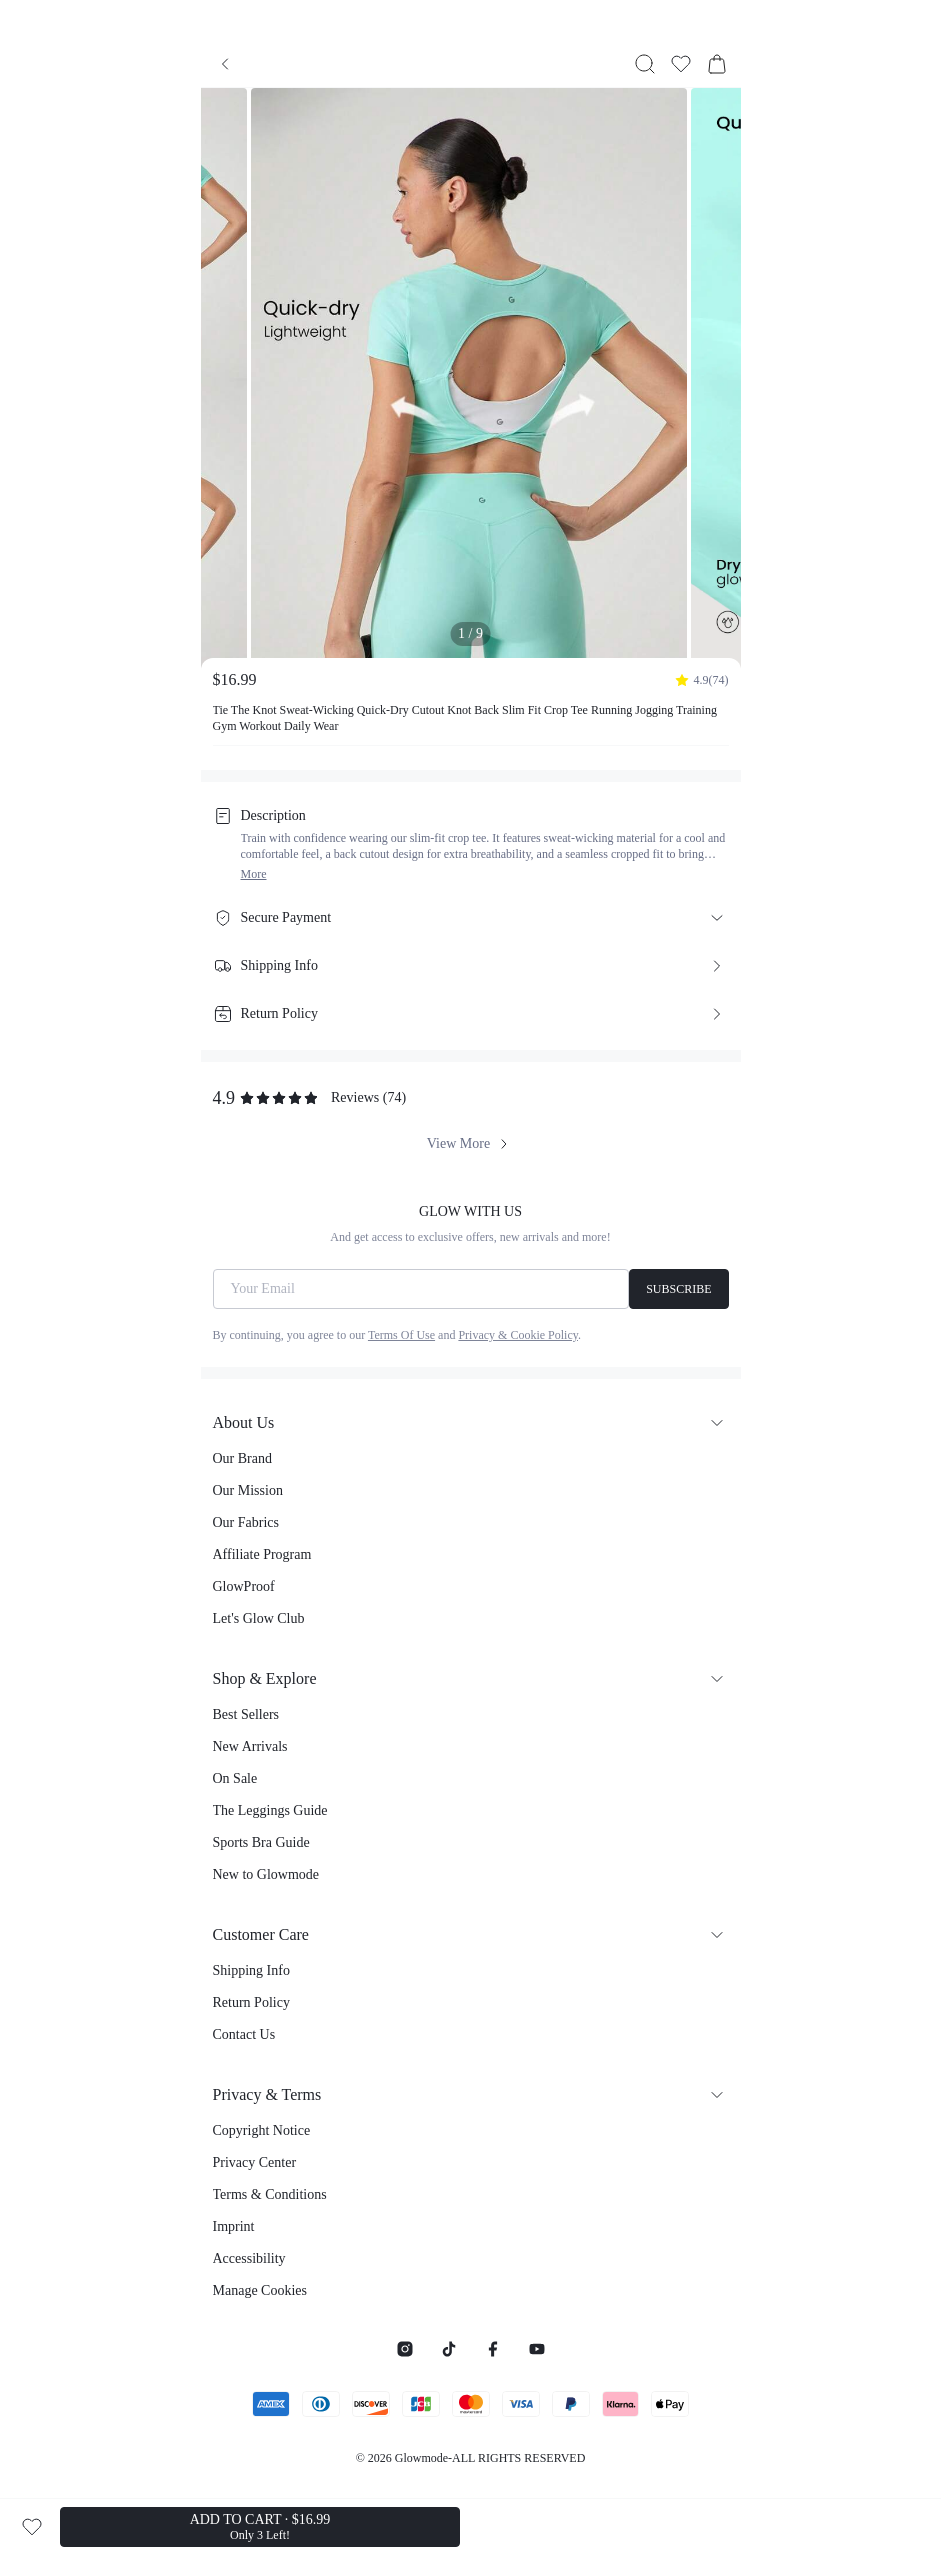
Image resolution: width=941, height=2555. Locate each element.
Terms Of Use (401, 1335)
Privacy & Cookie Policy (518, 1335)
